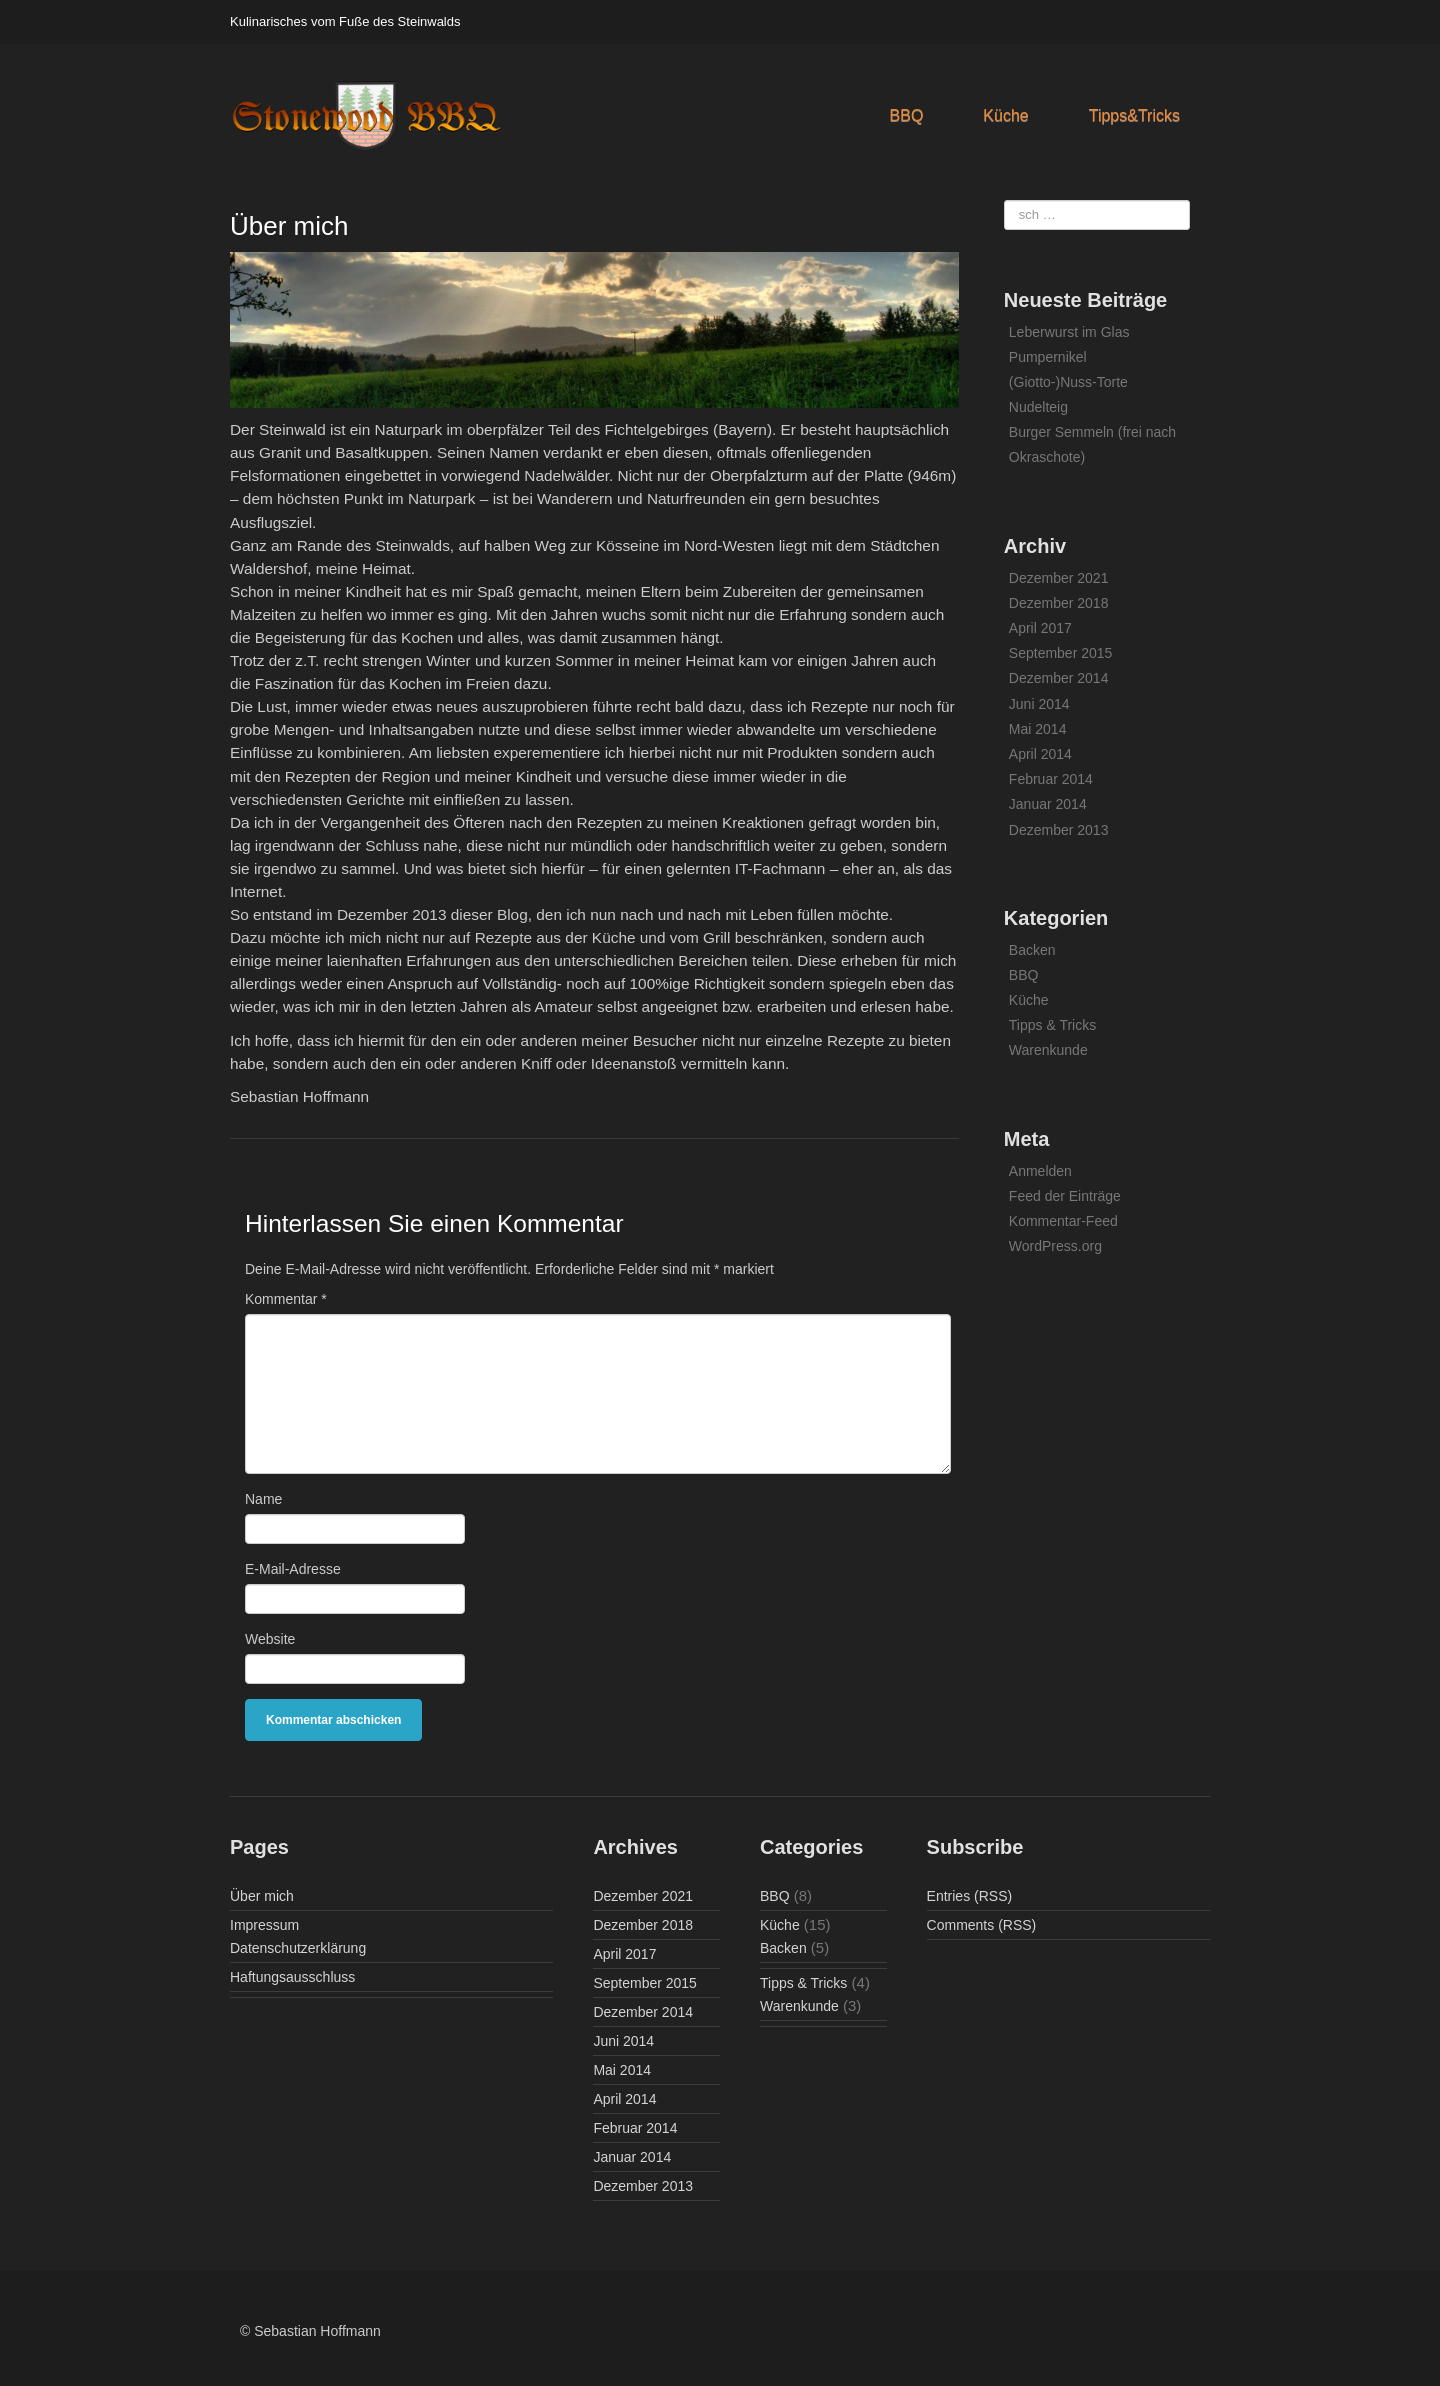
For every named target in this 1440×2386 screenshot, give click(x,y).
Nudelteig (1038, 407)
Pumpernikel (1048, 357)
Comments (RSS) (982, 1925)
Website (270, 1639)
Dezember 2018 (1059, 603)
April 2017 (1040, 628)
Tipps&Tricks (1134, 115)
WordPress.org (1055, 1246)
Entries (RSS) (970, 1896)
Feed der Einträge (1065, 1196)
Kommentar (286, 1299)
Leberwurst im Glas (1069, 332)
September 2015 (1061, 653)
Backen (1032, 950)
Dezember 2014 (1059, 678)
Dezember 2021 (1059, 578)
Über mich (262, 1896)
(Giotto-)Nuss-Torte (1068, 382)
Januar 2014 (1048, 804)
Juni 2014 (1039, 704)
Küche (1005, 115)
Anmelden (1040, 1171)
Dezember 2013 (1059, 830)
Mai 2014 (1038, 729)
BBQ (907, 115)
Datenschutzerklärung (298, 1948)
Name (263, 1499)
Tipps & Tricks (1052, 1025)
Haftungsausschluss (292, 1977)
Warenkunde (1048, 1050)
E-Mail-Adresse (293, 1569)
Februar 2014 (1051, 779)
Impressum (264, 1925)
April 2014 (1040, 754)
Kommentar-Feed (1063, 1221)
